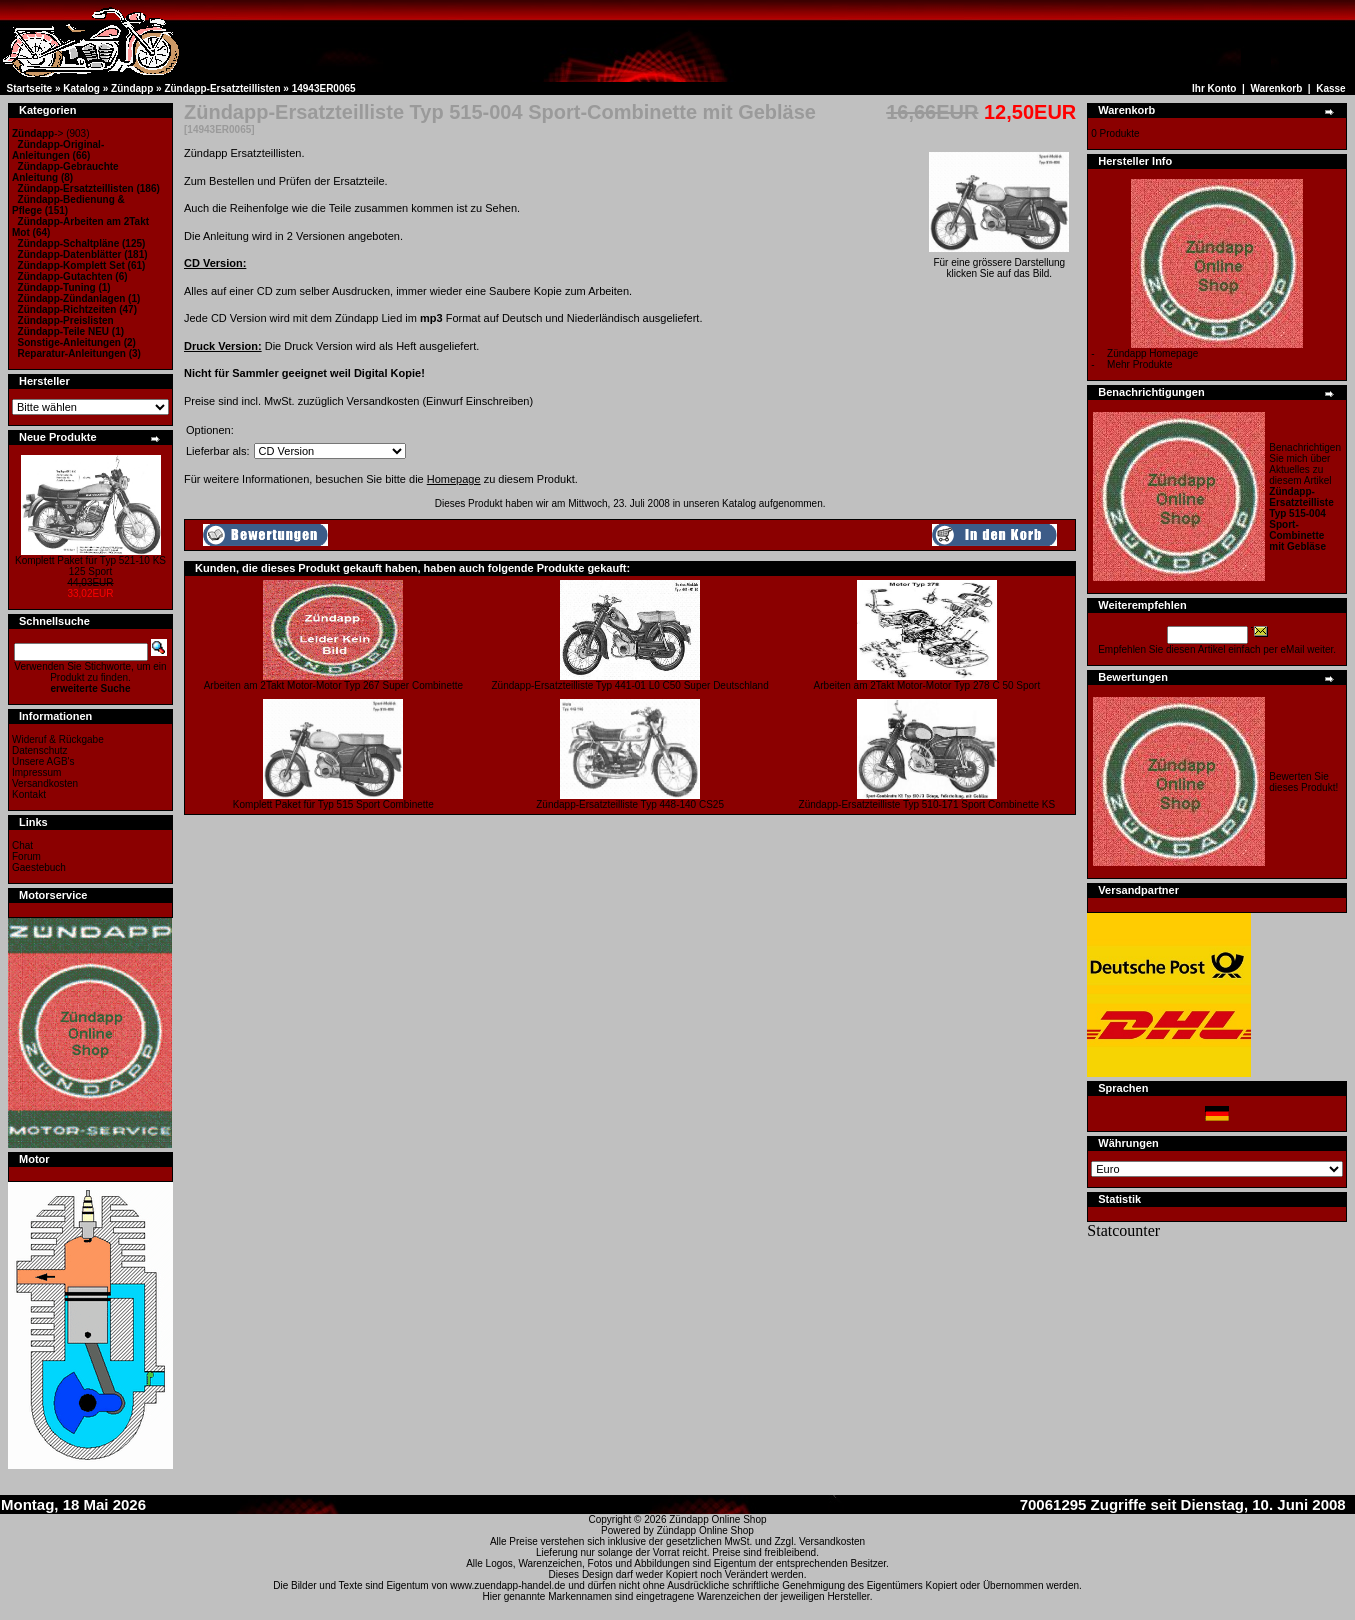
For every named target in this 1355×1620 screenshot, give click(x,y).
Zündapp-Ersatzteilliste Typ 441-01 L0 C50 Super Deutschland (630, 685)
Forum (26, 856)
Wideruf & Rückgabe (58, 739)
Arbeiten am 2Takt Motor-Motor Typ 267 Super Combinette (333, 685)
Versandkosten (45, 783)
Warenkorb (1276, 88)
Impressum (36, 772)
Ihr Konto (1214, 88)
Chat (22, 845)
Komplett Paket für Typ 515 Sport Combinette (333, 804)
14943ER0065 (324, 88)
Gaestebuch (39, 867)
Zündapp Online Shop (717, 1519)
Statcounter (1123, 1230)
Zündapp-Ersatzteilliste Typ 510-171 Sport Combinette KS (927, 804)
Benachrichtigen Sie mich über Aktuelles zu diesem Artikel (1305, 497)
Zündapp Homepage (1152, 353)
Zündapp (132, 88)
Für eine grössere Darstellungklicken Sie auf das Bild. (999, 263)
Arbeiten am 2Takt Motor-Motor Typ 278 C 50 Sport (927, 685)
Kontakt (29, 794)
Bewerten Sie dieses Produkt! (1303, 782)
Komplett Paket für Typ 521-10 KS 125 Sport (90, 566)
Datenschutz (40, 750)
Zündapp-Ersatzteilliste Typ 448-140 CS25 (630, 804)
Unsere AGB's (43, 761)
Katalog (81, 88)
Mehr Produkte (1140, 364)
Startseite (30, 88)
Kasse (1330, 88)
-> (37, 133)
